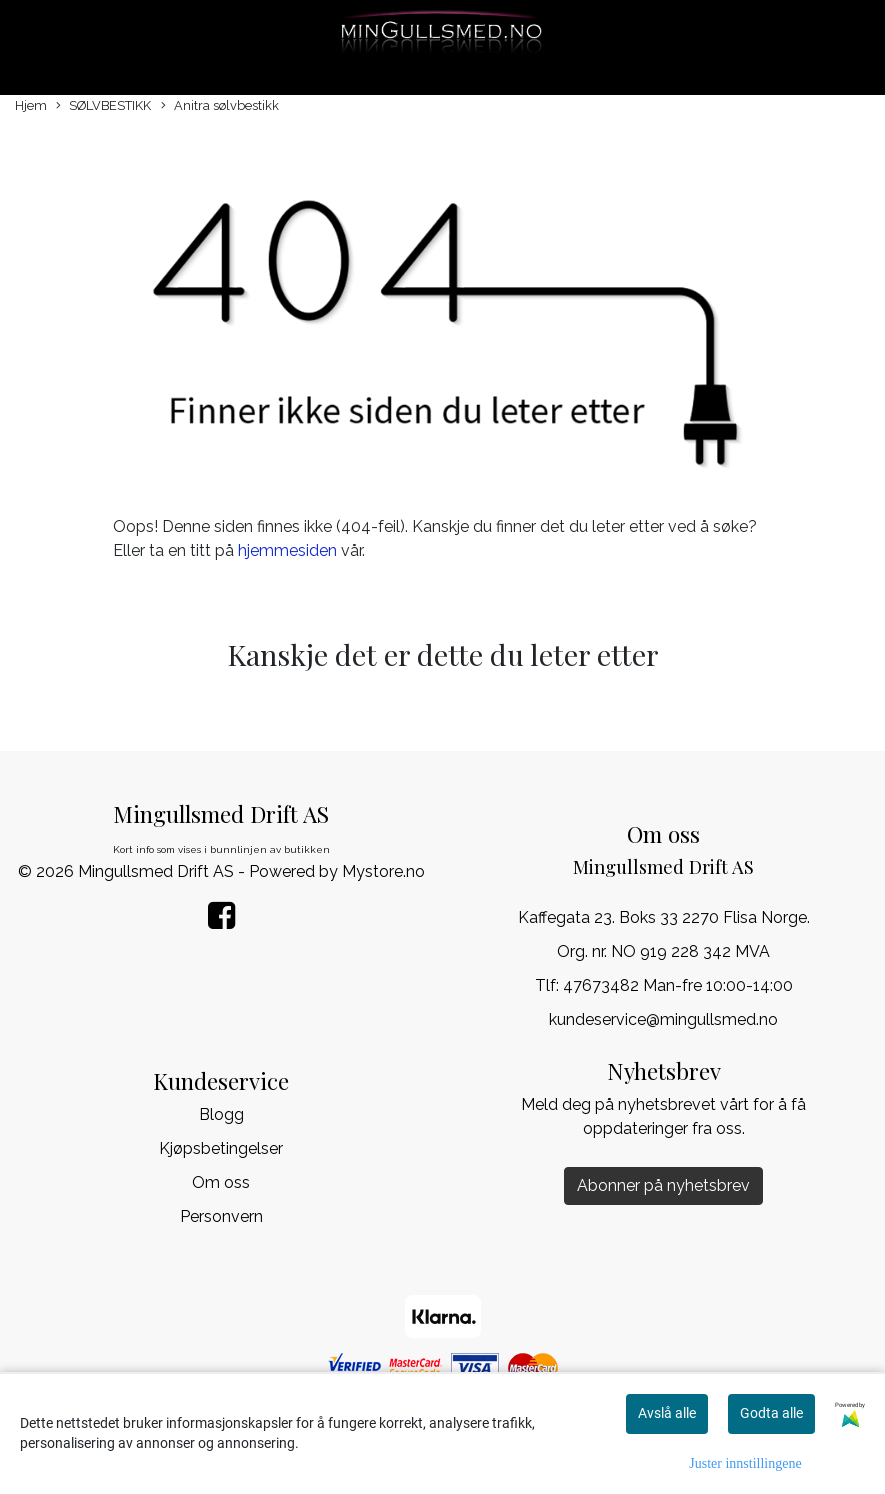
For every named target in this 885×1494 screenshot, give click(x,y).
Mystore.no (383, 871)
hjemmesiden (287, 550)
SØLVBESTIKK (103, 106)
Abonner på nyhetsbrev (663, 1185)
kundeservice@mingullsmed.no (663, 1019)
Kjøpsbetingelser (221, 1148)
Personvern (221, 1216)
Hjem (31, 105)
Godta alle (771, 1413)
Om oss (221, 1182)
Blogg (221, 1114)
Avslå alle (667, 1413)
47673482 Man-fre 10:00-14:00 (678, 985)
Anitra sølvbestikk (220, 106)
